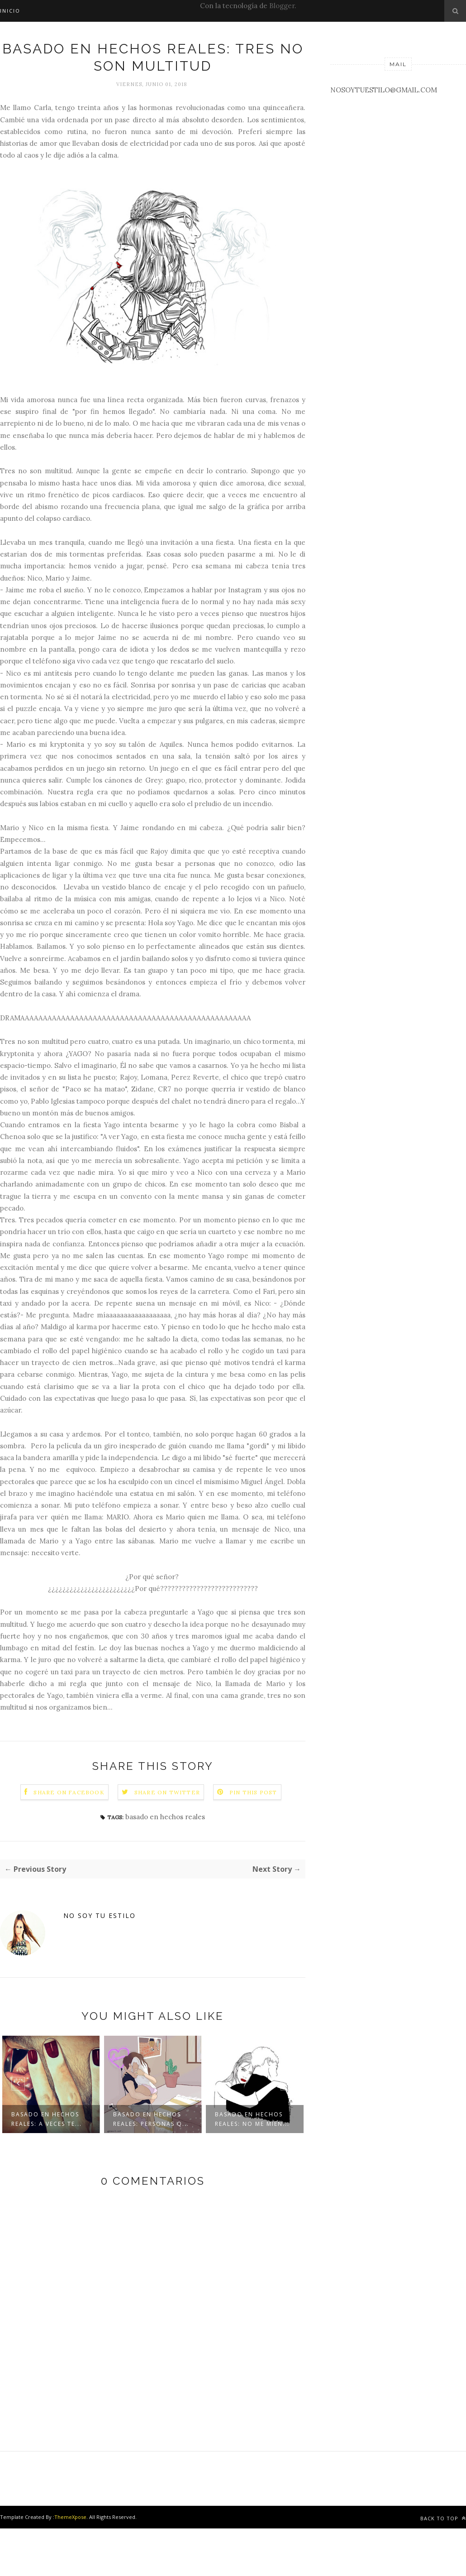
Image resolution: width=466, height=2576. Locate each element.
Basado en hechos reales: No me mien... (252, 2119)
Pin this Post (253, 1792)
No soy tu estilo (99, 1915)
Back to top (443, 2518)
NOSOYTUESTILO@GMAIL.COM (383, 90)
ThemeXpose (70, 2517)
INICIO (10, 10)
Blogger (282, 5)
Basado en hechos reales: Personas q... (151, 2119)
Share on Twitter (167, 1792)
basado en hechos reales (165, 1816)
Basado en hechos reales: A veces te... (46, 2119)
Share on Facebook (68, 1792)
